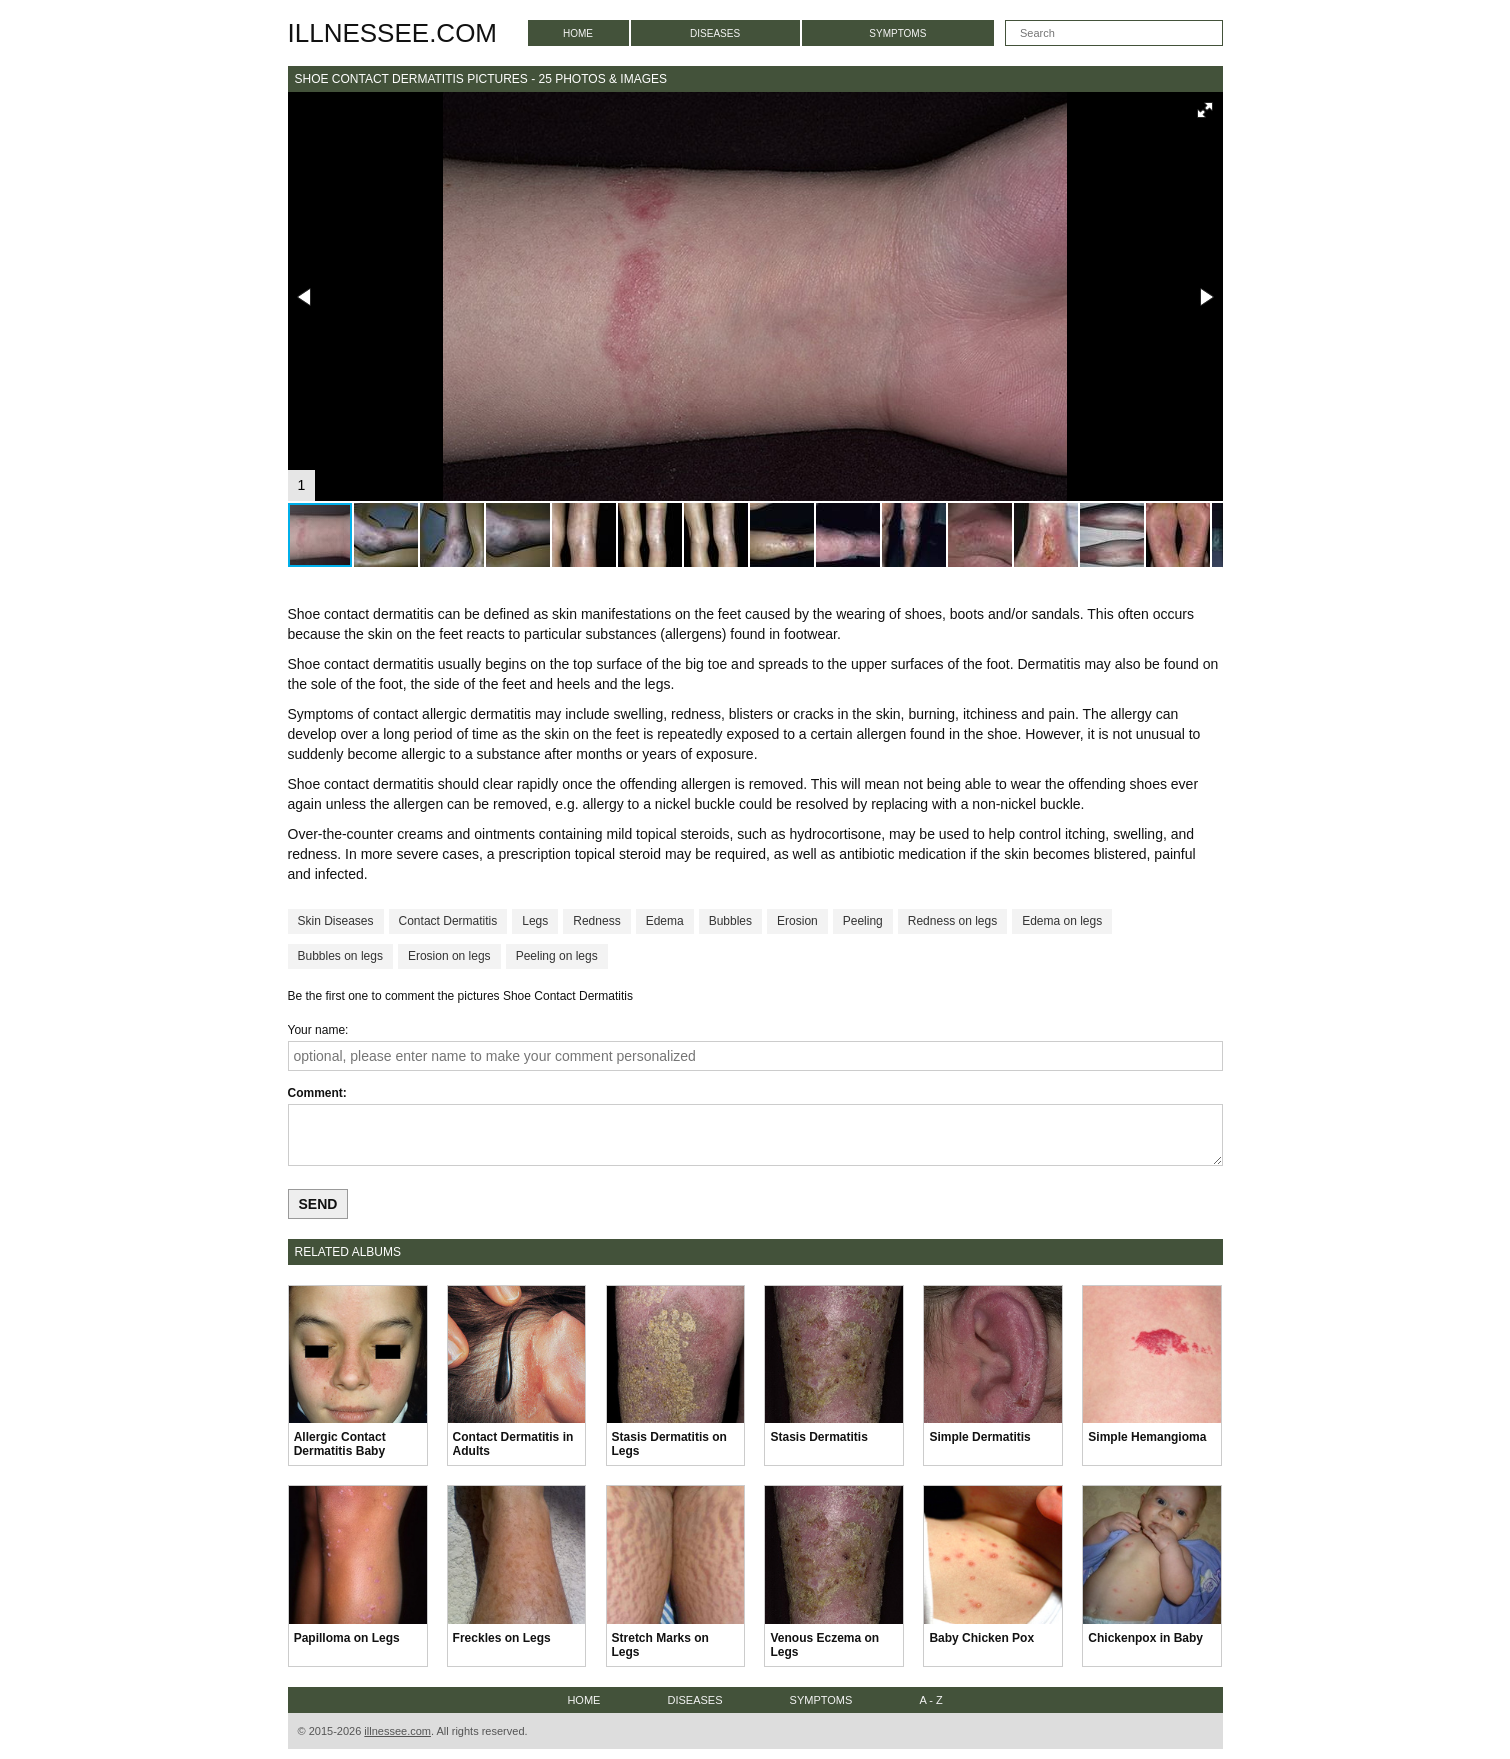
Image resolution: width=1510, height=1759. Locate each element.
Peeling (863, 921)
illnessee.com (393, 33)
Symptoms (897, 33)
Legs (535, 921)
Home (578, 33)
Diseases (715, 33)
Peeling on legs (557, 956)
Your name (317, 1030)
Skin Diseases (336, 921)
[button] (1205, 110)
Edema (665, 921)
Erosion (797, 921)
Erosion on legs (449, 956)
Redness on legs (952, 921)
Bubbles (730, 921)
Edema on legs (1062, 921)
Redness (596, 921)
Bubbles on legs (340, 956)
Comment (315, 1093)
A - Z (930, 1700)
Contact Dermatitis (448, 921)
